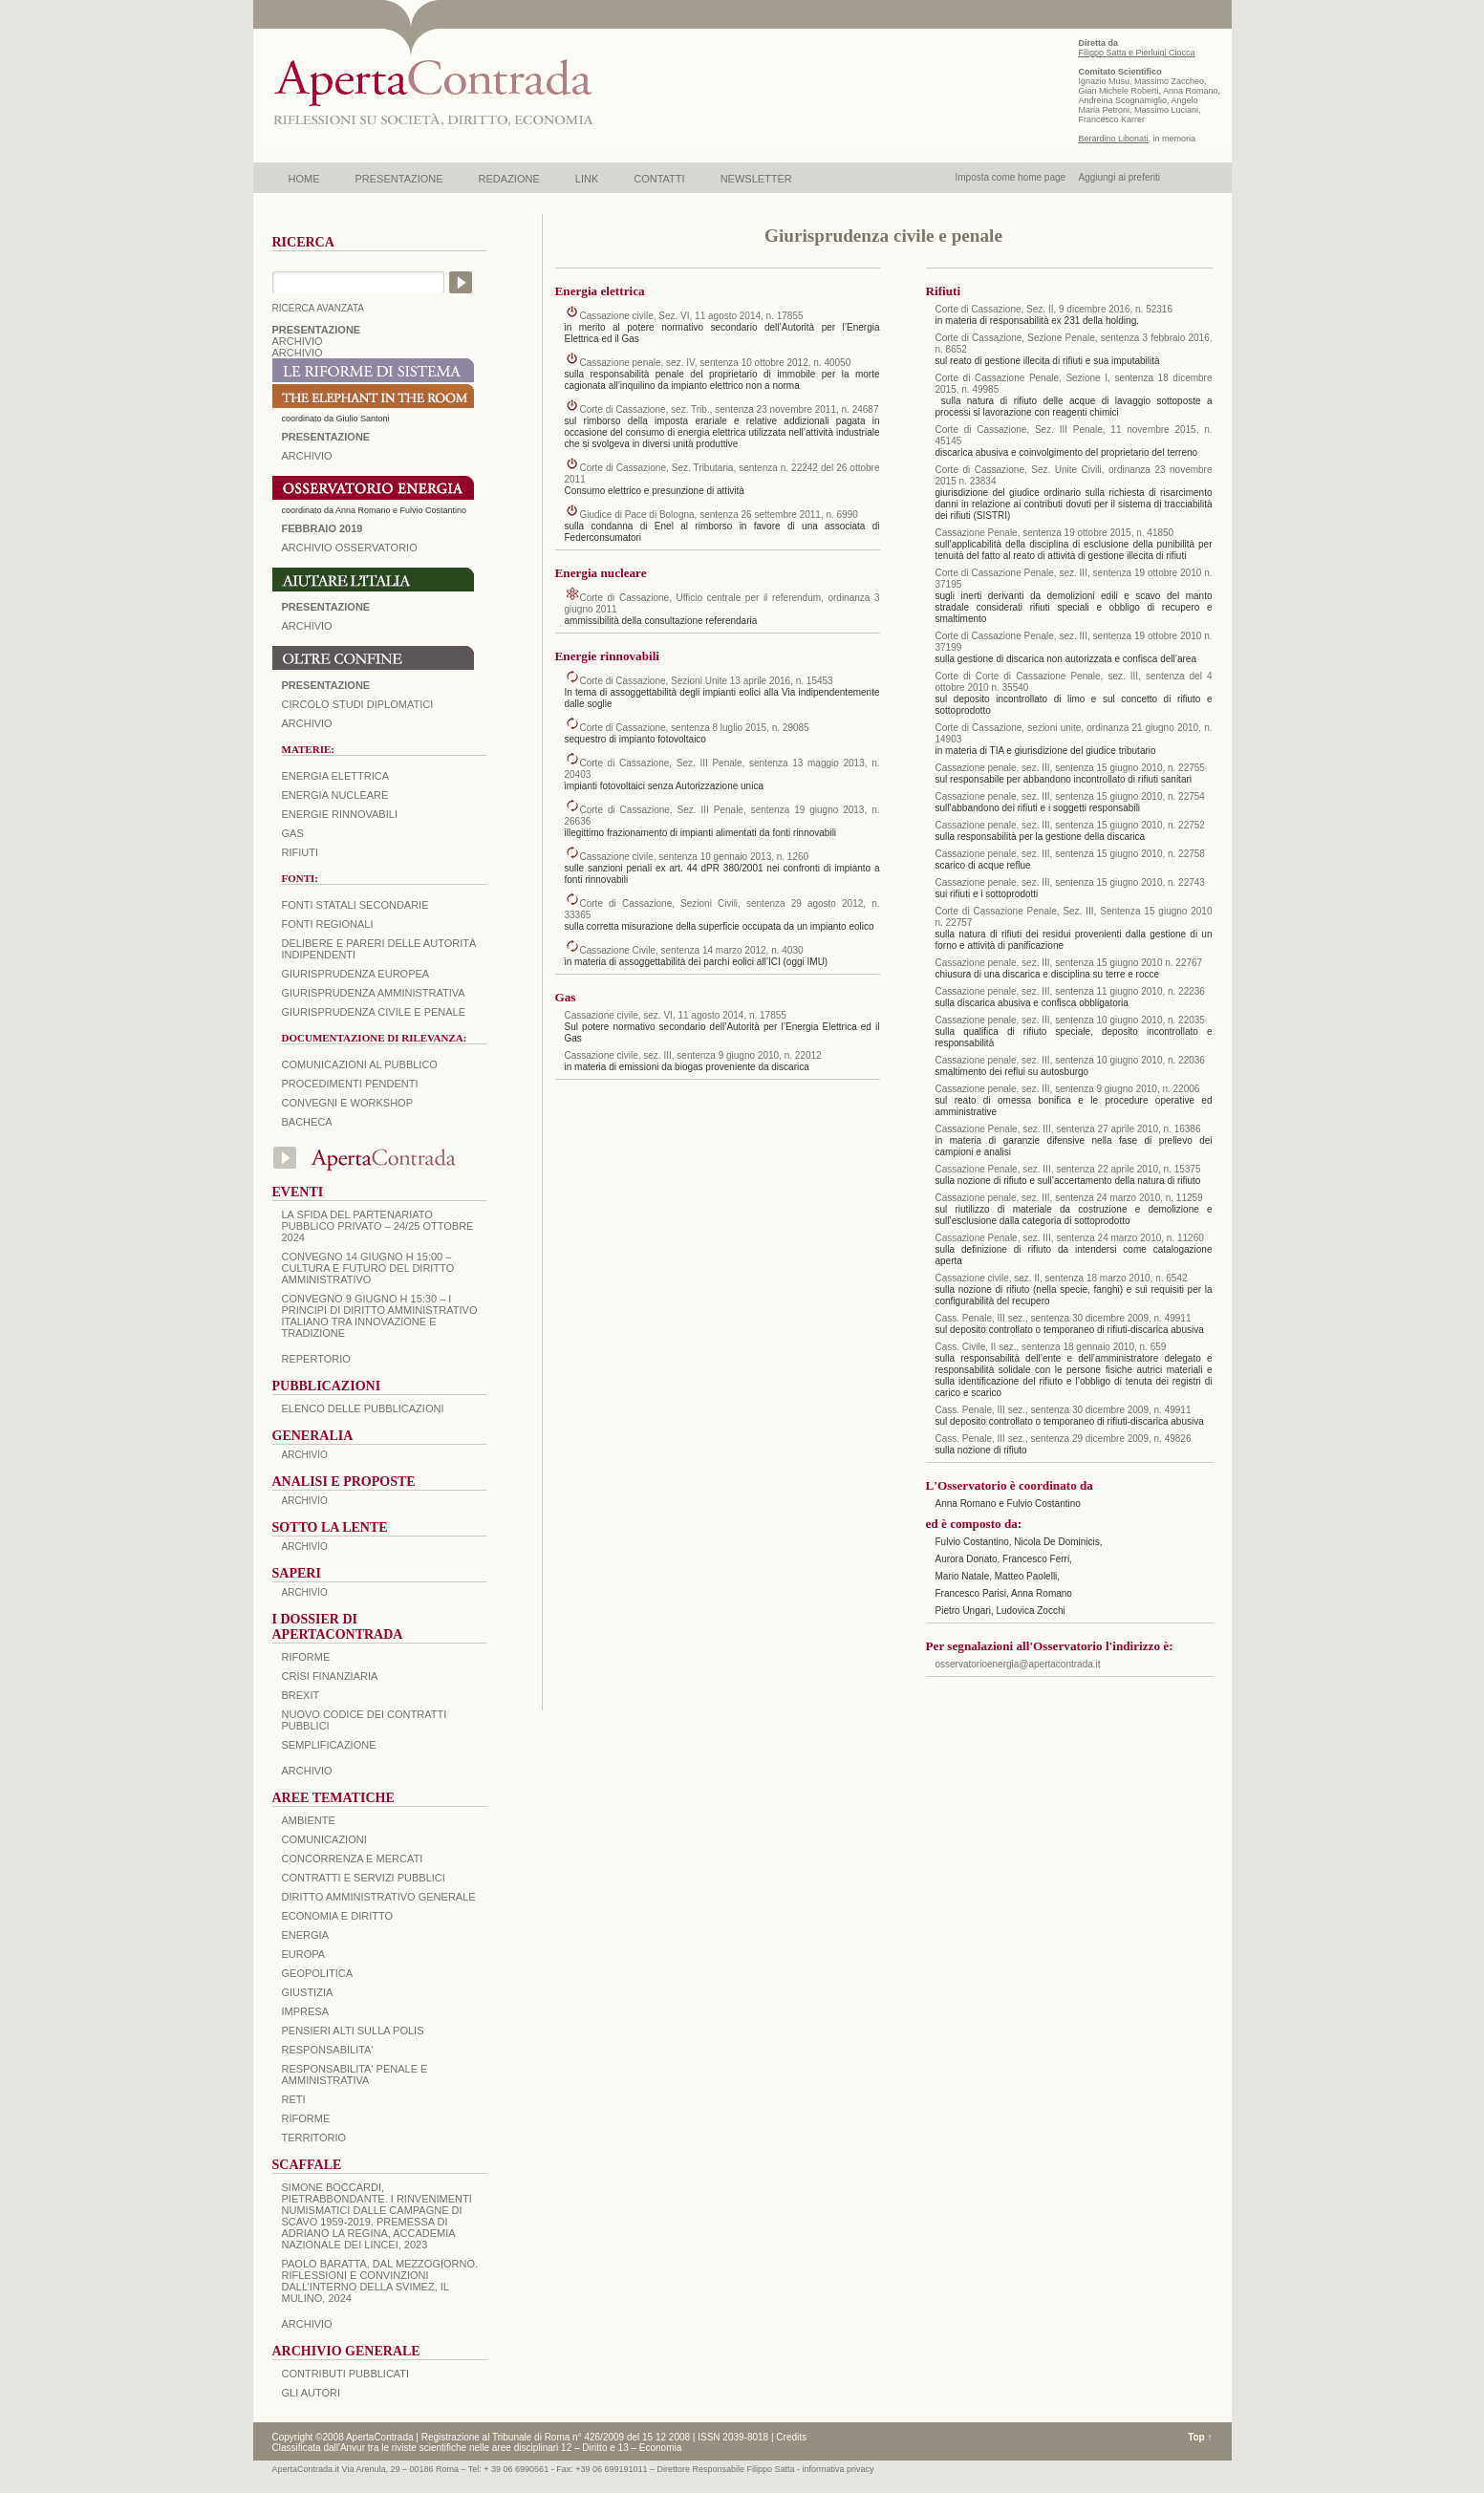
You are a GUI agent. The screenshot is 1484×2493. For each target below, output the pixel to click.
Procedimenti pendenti (350, 1083)
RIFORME (306, 2118)
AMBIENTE (308, 1820)
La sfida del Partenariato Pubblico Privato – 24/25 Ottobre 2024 (378, 1226)
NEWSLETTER (756, 178)
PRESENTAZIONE (399, 178)
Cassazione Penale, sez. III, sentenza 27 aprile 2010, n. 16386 (1068, 1129)
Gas (293, 833)
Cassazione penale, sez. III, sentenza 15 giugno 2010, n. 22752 (1070, 825)
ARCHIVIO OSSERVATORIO (350, 547)
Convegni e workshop (348, 1102)
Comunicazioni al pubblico (360, 1064)
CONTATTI (659, 178)
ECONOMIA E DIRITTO (338, 1916)
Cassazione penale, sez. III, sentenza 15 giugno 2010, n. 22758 (1070, 854)
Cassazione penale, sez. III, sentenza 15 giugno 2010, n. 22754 (1070, 796)
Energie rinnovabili (340, 814)
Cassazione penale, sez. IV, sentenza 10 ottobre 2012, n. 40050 (715, 362)
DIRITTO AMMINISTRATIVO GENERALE (379, 1896)
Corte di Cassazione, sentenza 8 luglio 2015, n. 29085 (694, 727)
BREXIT (301, 1695)
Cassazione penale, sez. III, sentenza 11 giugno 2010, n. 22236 (1070, 991)
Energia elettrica (335, 776)
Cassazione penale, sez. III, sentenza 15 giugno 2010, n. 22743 (1070, 882)
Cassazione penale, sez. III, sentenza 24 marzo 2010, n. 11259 (1069, 1198)
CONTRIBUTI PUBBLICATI (346, 2373)
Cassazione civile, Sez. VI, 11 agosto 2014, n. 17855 (692, 316)
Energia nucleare (335, 795)
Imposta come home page (1011, 177)
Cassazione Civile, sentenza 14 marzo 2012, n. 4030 (692, 950)
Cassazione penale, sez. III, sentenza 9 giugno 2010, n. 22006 (1068, 1089)
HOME (304, 178)
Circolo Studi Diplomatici (358, 704)
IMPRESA (306, 2011)
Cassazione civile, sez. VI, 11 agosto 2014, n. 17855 (675, 1015)
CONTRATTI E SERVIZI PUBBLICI (363, 1877)
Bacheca (307, 1122)
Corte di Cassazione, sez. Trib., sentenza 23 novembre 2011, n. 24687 (729, 409)
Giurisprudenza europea (356, 973)
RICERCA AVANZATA (318, 308)
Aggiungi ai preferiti (1119, 177)
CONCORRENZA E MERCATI (352, 1858)
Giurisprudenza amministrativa (373, 993)
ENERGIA (306, 1935)
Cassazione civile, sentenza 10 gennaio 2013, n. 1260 (694, 856)
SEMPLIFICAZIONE (329, 1745)
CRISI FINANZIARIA (330, 1676)
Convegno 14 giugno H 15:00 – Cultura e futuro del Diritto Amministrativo (368, 1268)
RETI (294, 2099)
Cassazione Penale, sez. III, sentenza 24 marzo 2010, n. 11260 (1070, 1238)
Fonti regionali (328, 924)
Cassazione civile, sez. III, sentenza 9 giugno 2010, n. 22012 (693, 1055)
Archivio (307, 626)
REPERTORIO (316, 1359)
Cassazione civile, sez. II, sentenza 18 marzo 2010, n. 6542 (1062, 1278)
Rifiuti (300, 852)
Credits (791, 2437)
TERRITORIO (314, 2137)
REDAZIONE (509, 178)
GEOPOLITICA (318, 1973)
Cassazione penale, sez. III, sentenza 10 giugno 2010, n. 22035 (1070, 1020)
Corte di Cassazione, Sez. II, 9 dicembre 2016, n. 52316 (1054, 309)
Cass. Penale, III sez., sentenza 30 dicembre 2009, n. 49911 (1064, 1318)
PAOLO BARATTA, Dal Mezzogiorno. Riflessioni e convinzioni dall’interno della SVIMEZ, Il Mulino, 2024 (380, 2281)
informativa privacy (838, 2469)
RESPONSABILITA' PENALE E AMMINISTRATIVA (355, 2074)
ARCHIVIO (297, 341)
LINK (586, 178)
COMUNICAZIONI (324, 1839)
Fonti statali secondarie (355, 905)
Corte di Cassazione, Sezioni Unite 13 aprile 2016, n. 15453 (706, 681)
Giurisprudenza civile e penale (374, 1012)
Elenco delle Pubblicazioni (363, 1408)
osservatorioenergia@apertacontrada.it (1018, 1664)
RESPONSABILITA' (328, 2049)
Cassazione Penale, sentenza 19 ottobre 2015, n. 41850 (1055, 532)
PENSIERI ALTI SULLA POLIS (353, 2030)
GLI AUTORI (311, 2392)
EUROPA (304, 1954)
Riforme (306, 1657)
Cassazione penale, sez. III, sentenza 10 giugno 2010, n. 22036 (1070, 1060)
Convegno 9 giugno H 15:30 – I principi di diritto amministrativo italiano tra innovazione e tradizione (380, 1316)
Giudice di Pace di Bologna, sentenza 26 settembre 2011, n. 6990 (719, 514)
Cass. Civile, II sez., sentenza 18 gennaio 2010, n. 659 (1051, 1347)
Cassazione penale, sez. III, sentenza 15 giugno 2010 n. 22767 (1069, 962)
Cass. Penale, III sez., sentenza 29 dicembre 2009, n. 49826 (1064, 1438)
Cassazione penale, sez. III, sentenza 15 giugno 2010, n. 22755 (1070, 768)
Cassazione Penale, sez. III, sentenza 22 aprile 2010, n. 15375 (1068, 1169)
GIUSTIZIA (307, 1992)
